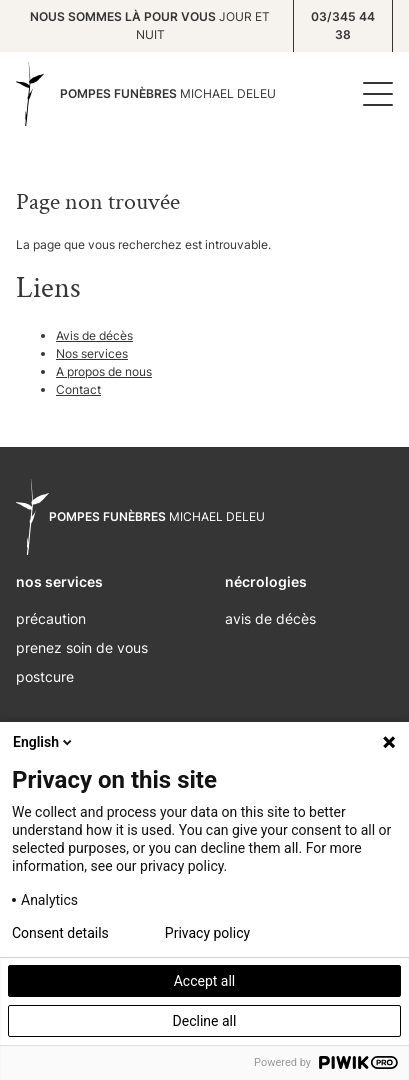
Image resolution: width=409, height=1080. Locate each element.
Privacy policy (207, 933)
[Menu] (373, 94)
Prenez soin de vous (82, 647)
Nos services (92, 353)
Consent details (60, 933)
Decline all (205, 1021)
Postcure (45, 676)
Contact (78, 389)
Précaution (51, 618)
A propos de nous (104, 371)
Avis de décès (94, 335)
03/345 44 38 (343, 25)
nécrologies (266, 581)
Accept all (205, 981)
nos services (59, 581)
